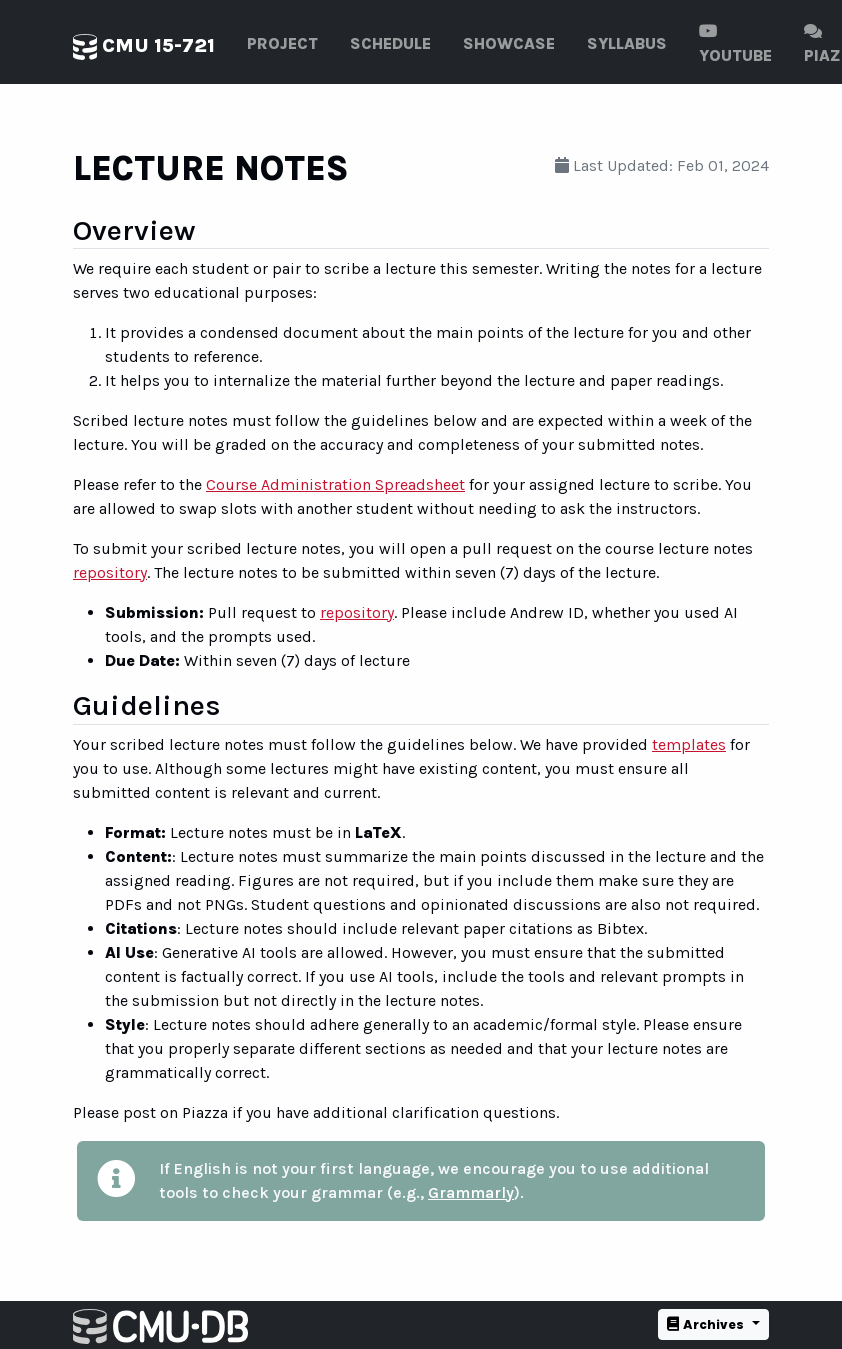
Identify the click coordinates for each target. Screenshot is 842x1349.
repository (110, 572)
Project (282, 43)
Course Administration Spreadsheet (335, 484)
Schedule (390, 43)
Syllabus (627, 43)
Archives (707, 1324)
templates (689, 744)
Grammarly (471, 1192)
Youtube (735, 44)
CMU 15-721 (144, 47)
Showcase (509, 43)
